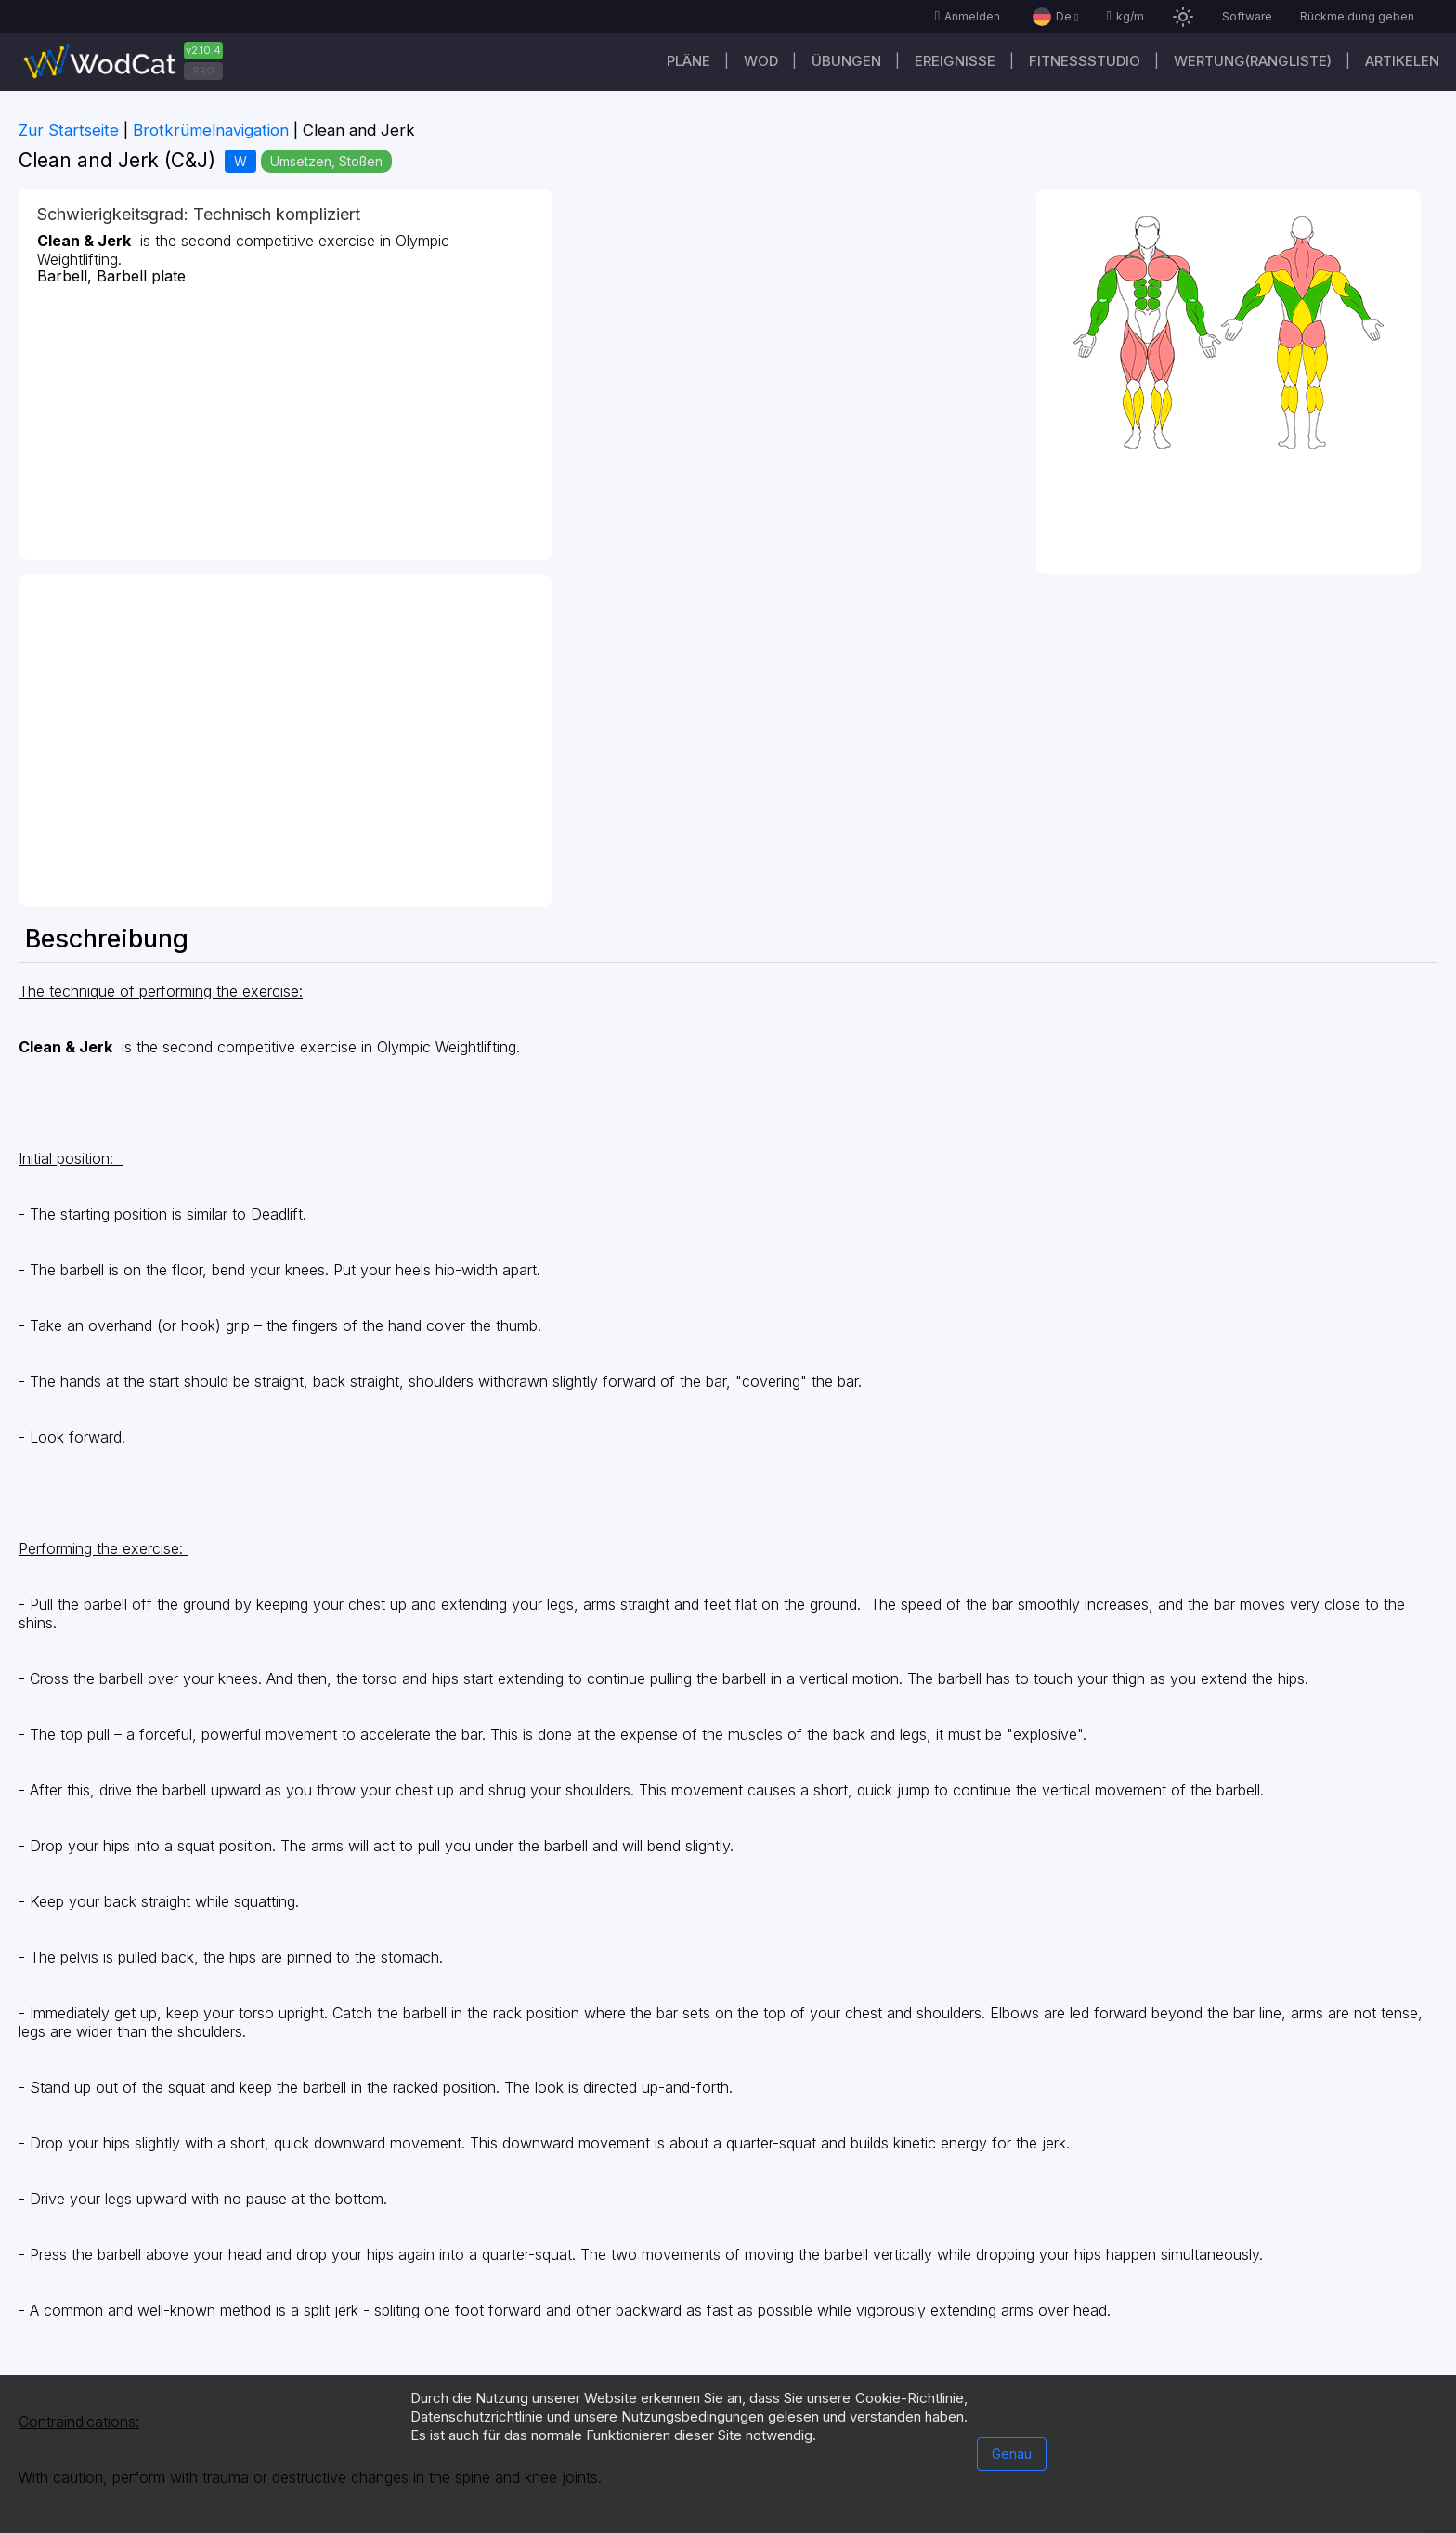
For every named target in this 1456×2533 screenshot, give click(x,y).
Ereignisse (955, 61)
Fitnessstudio (1084, 61)
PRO (203, 70)
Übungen (846, 61)
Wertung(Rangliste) (1253, 61)
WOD (761, 61)
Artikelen (1402, 61)
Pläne (688, 61)
